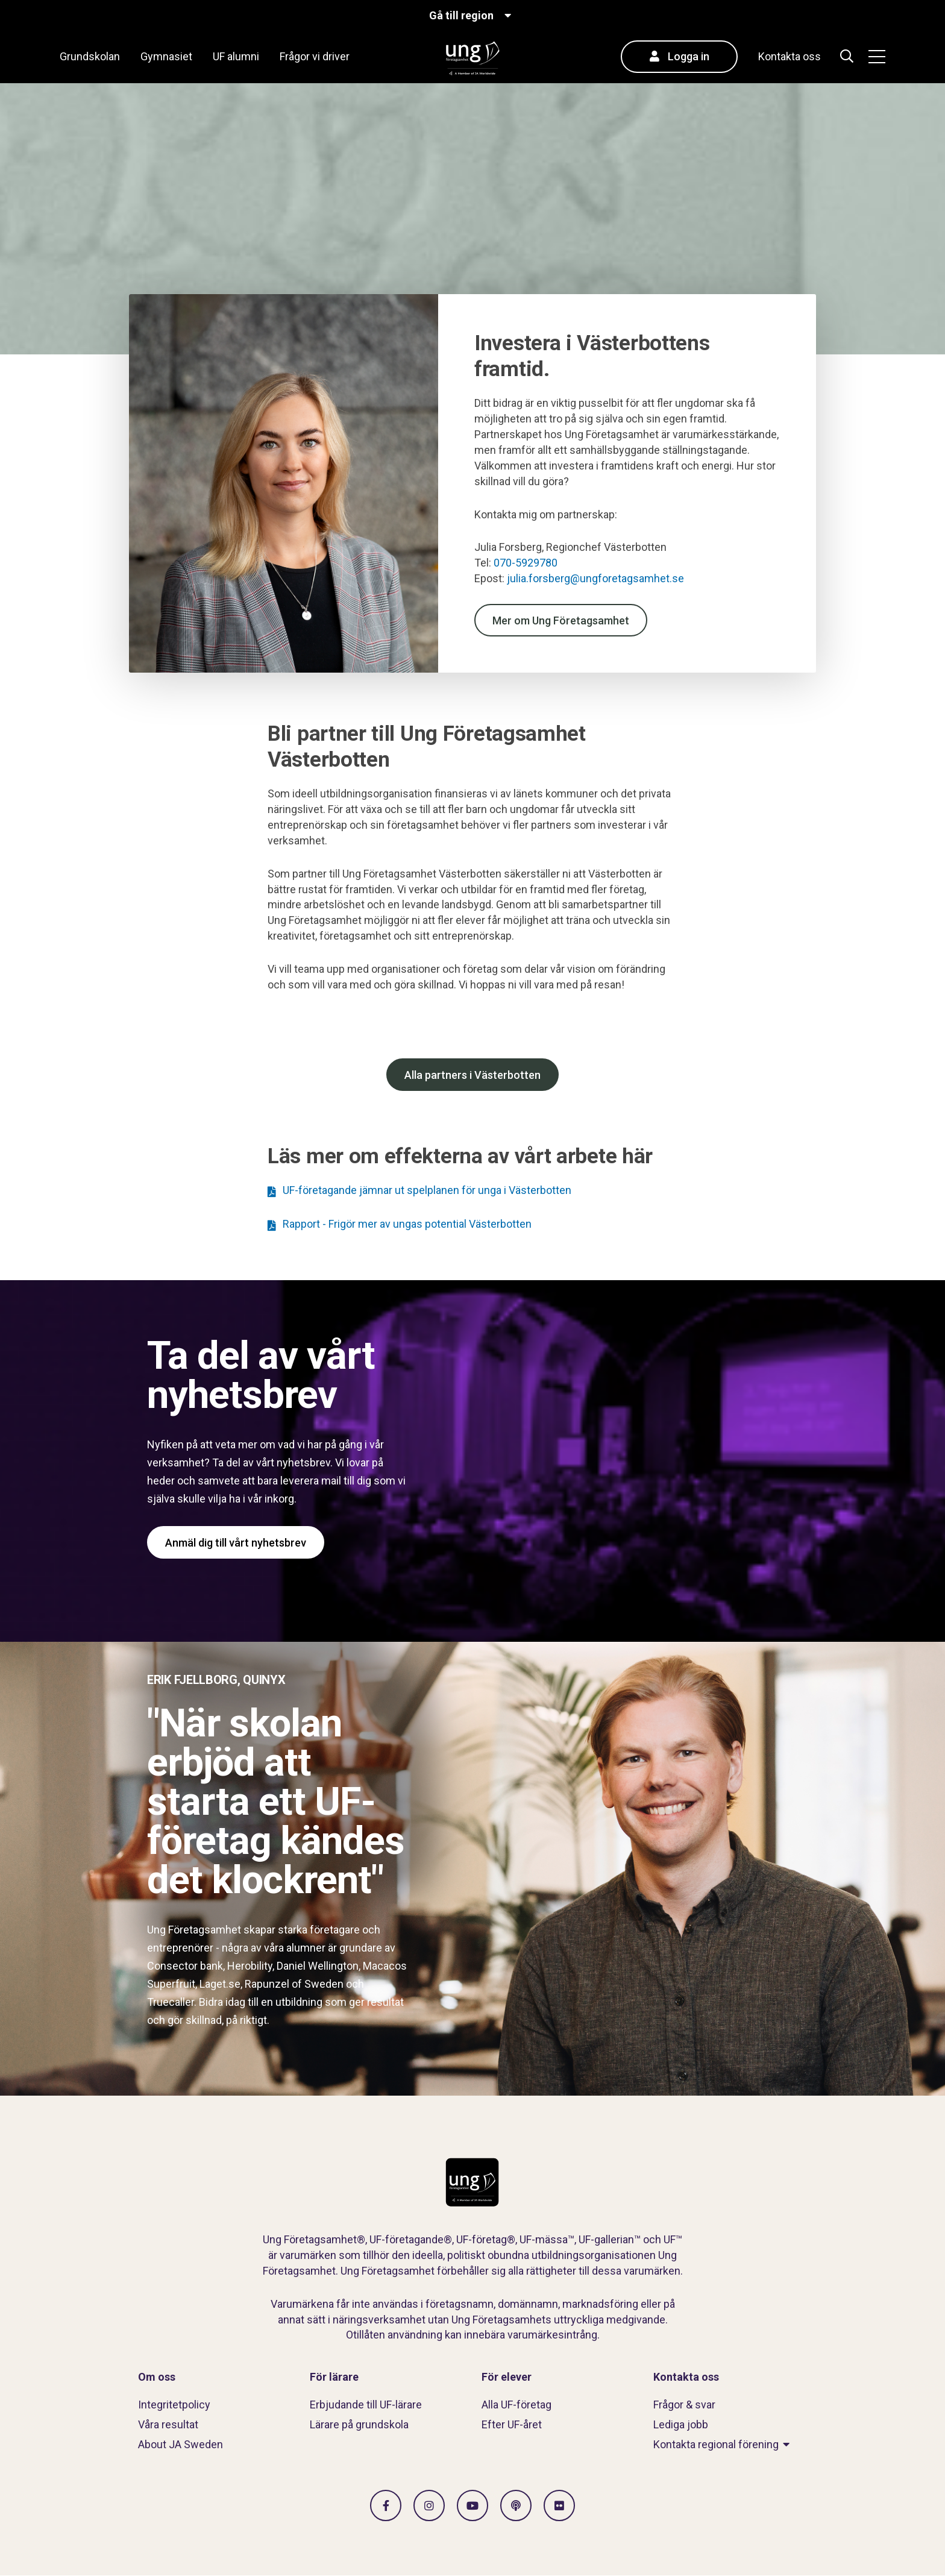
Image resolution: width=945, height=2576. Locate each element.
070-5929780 (525, 562)
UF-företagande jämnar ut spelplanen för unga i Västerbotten (427, 1190)
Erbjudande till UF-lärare (366, 2404)
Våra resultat (168, 2424)
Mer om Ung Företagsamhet (560, 620)
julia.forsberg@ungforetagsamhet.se (596, 578)
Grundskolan (90, 56)
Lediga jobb (680, 2424)
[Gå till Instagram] (429, 2505)
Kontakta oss (789, 56)
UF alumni (236, 56)
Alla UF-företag (516, 2404)
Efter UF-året (512, 2424)
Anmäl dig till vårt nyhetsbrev (235, 1542)
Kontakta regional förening (716, 2444)
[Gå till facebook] (385, 2505)
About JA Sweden (180, 2444)
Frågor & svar (684, 2404)
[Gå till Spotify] (516, 2505)
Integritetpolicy (174, 2404)
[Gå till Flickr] (559, 2505)
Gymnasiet (166, 56)
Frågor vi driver (315, 56)
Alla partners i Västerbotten (472, 1075)
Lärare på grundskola (359, 2424)
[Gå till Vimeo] (472, 2505)
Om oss (156, 2376)
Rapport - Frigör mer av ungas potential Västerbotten (407, 1223)
